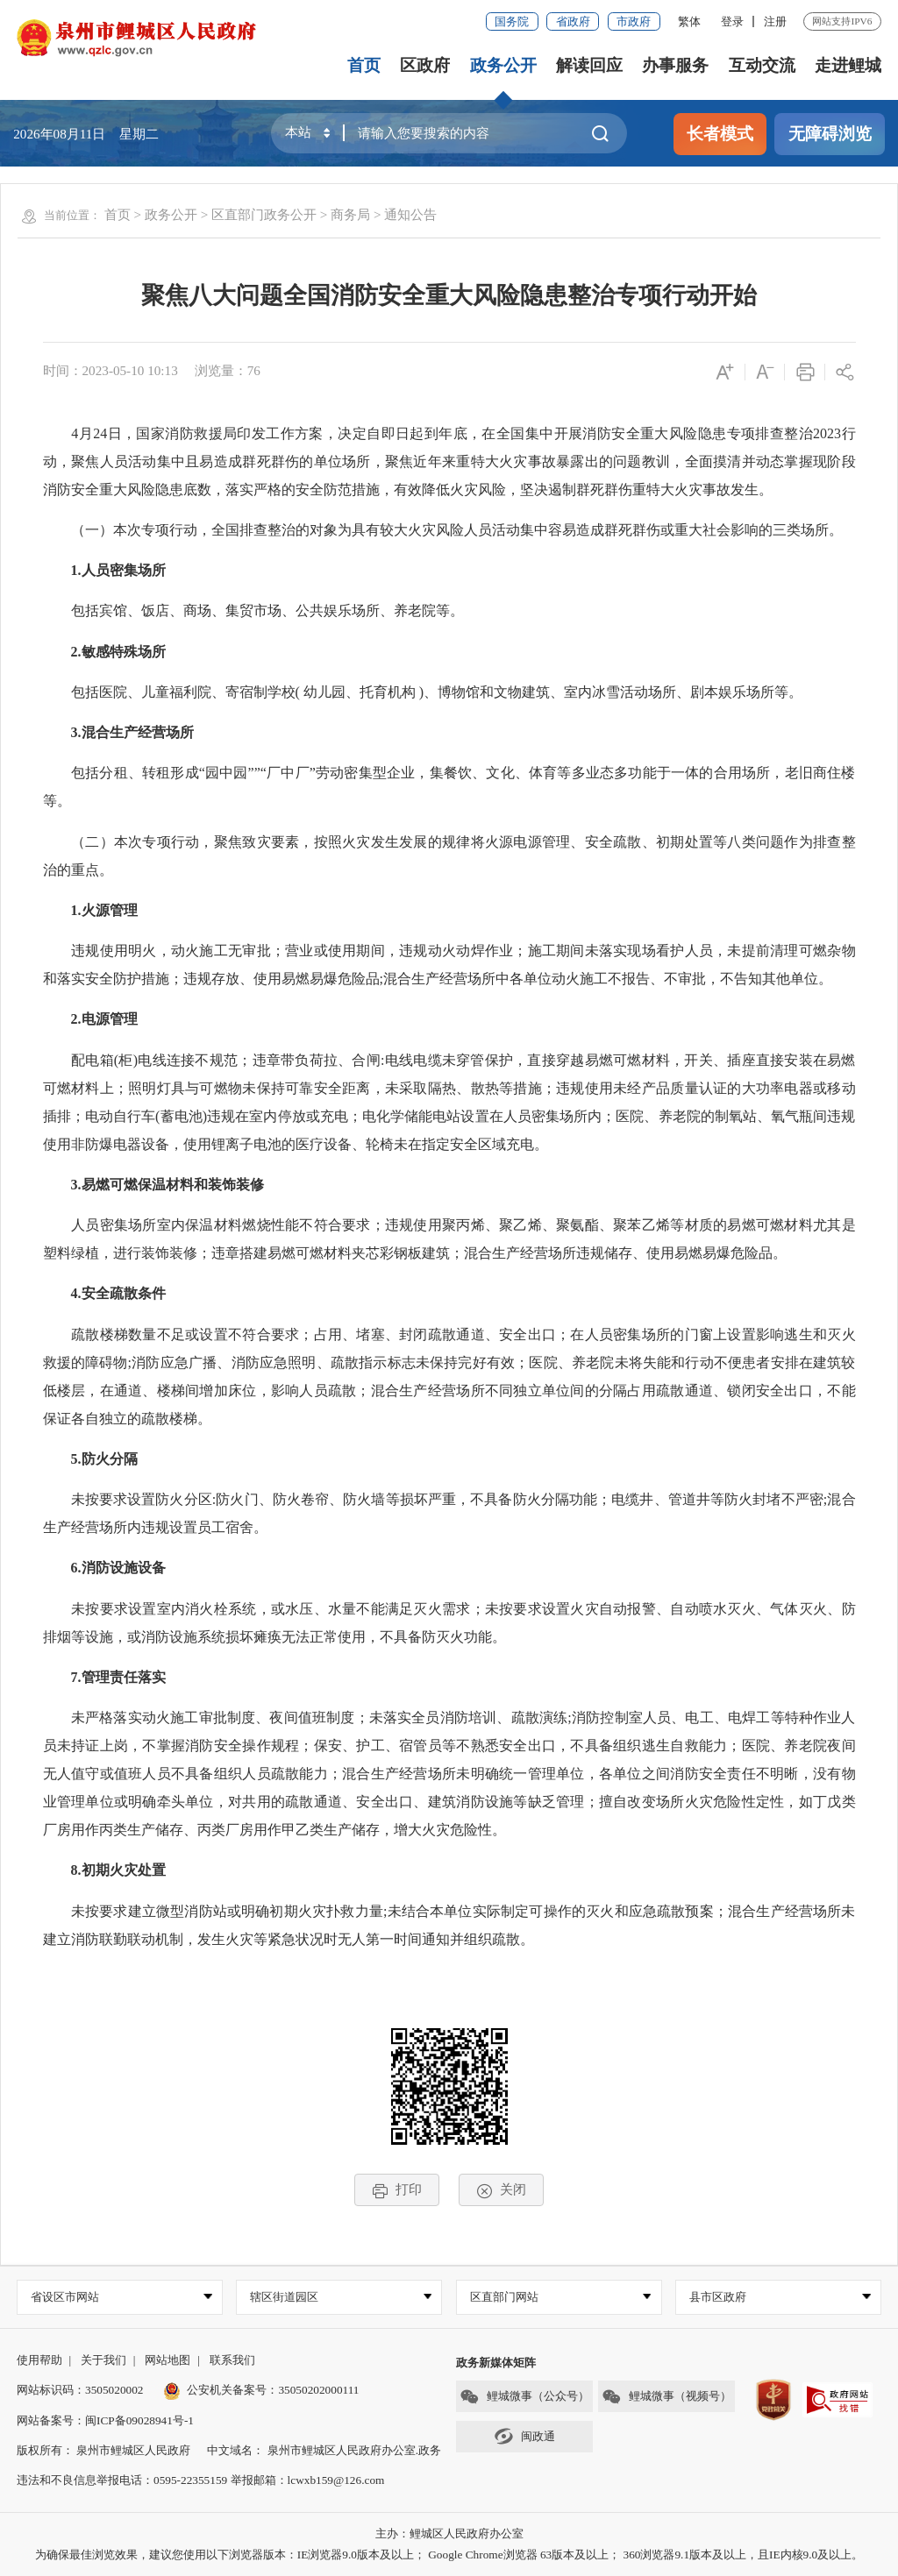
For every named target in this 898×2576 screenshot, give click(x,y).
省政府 (573, 21)
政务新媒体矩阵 (496, 2362)
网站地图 (167, 2360)
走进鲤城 (848, 65)
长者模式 (720, 133)
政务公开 (503, 65)
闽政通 (524, 2436)
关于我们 (103, 2360)
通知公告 (410, 214)
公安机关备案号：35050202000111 (261, 2389)
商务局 (350, 214)
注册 (775, 21)
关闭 (501, 2190)
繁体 (689, 21)
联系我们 (232, 2360)
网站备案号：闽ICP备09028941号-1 (105, 2420)
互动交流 (762, 65)
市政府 (633, 21)
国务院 (512, 21)
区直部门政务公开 (264, 214)
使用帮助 (39, 2360)
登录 (732, 21)
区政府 (425, 65)
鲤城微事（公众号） (524, 2397)
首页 (364, 65)
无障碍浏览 (830, 133)
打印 (397, 2190)
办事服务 (675, 65)
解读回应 (589, 65)
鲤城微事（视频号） (666, 2397)
